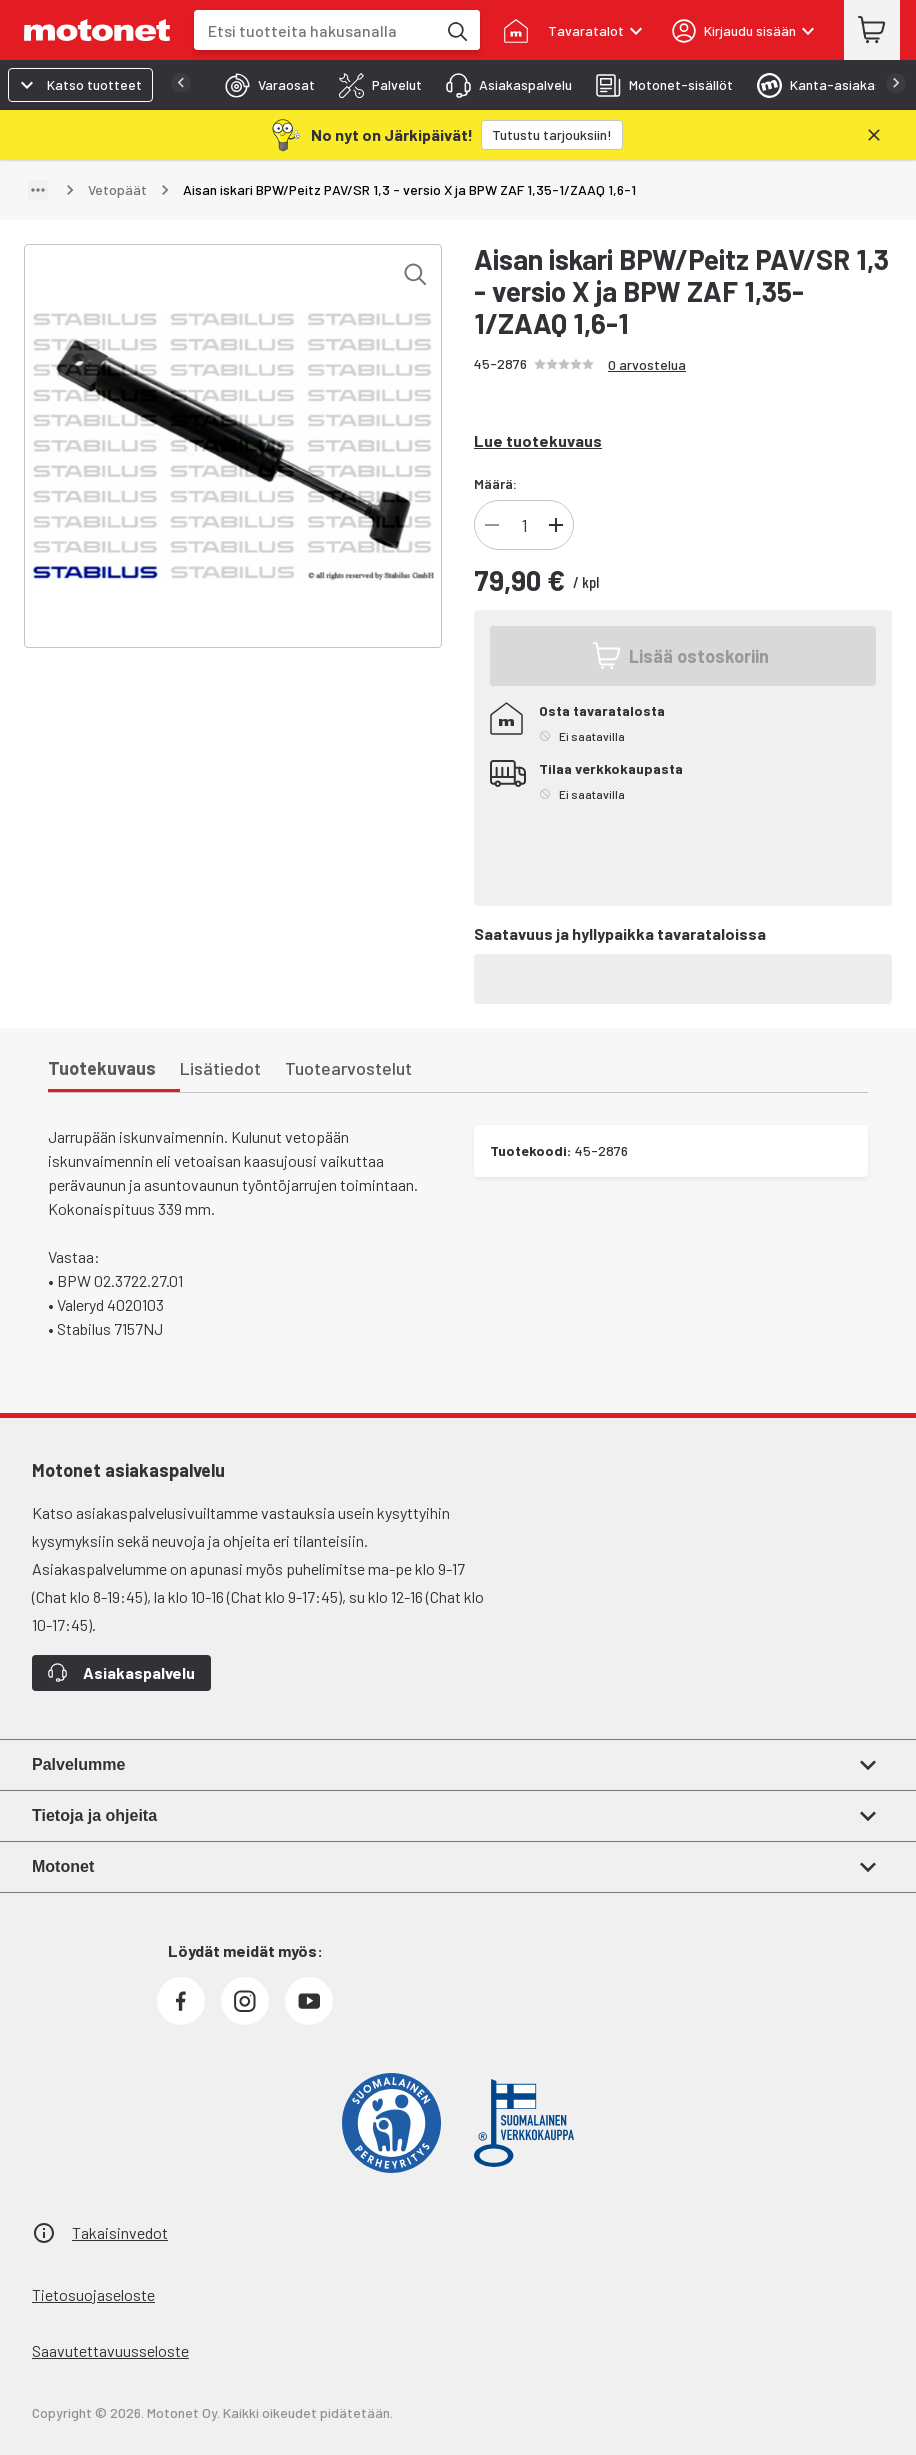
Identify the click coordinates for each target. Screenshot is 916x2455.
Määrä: (495, 483)
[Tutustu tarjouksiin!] (552, 135)
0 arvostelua (647, 364)
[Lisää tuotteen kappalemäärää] (556, 525)
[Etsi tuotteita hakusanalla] (456, 30)
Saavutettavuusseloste (110, 2350)
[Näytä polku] (38, 190)
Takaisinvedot (120, 2232)
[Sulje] (874, 135)
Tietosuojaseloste (93, 2294)
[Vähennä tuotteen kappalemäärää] (492, 525)
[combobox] (315, 30)
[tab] (264, 85)
